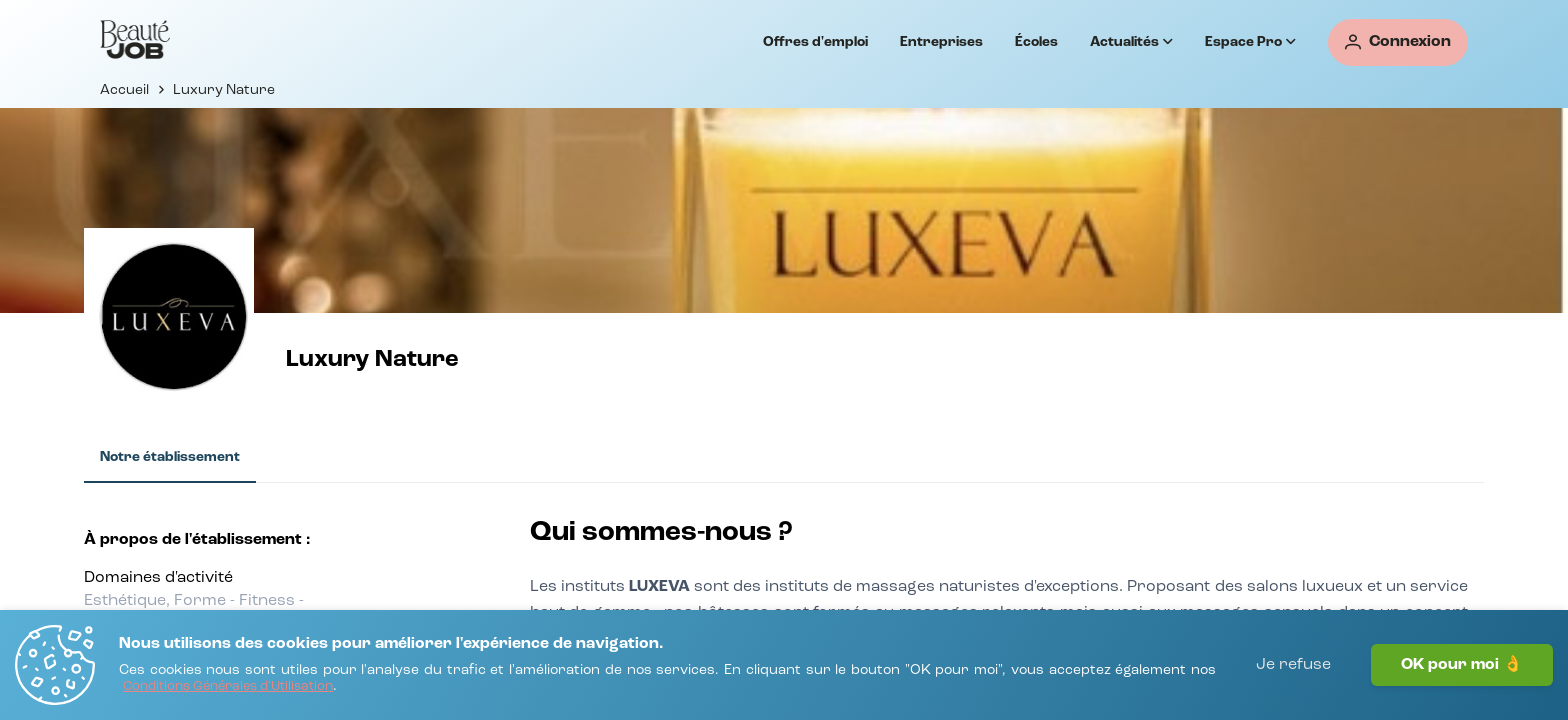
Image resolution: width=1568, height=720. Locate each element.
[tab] (170, 458)
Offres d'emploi (815, 42)
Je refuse (1293, 665)
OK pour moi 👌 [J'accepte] (1462, 665)
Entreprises (941, 42)
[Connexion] (1398, 42)
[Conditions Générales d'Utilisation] (228, 687)
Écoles (1036, 42)
